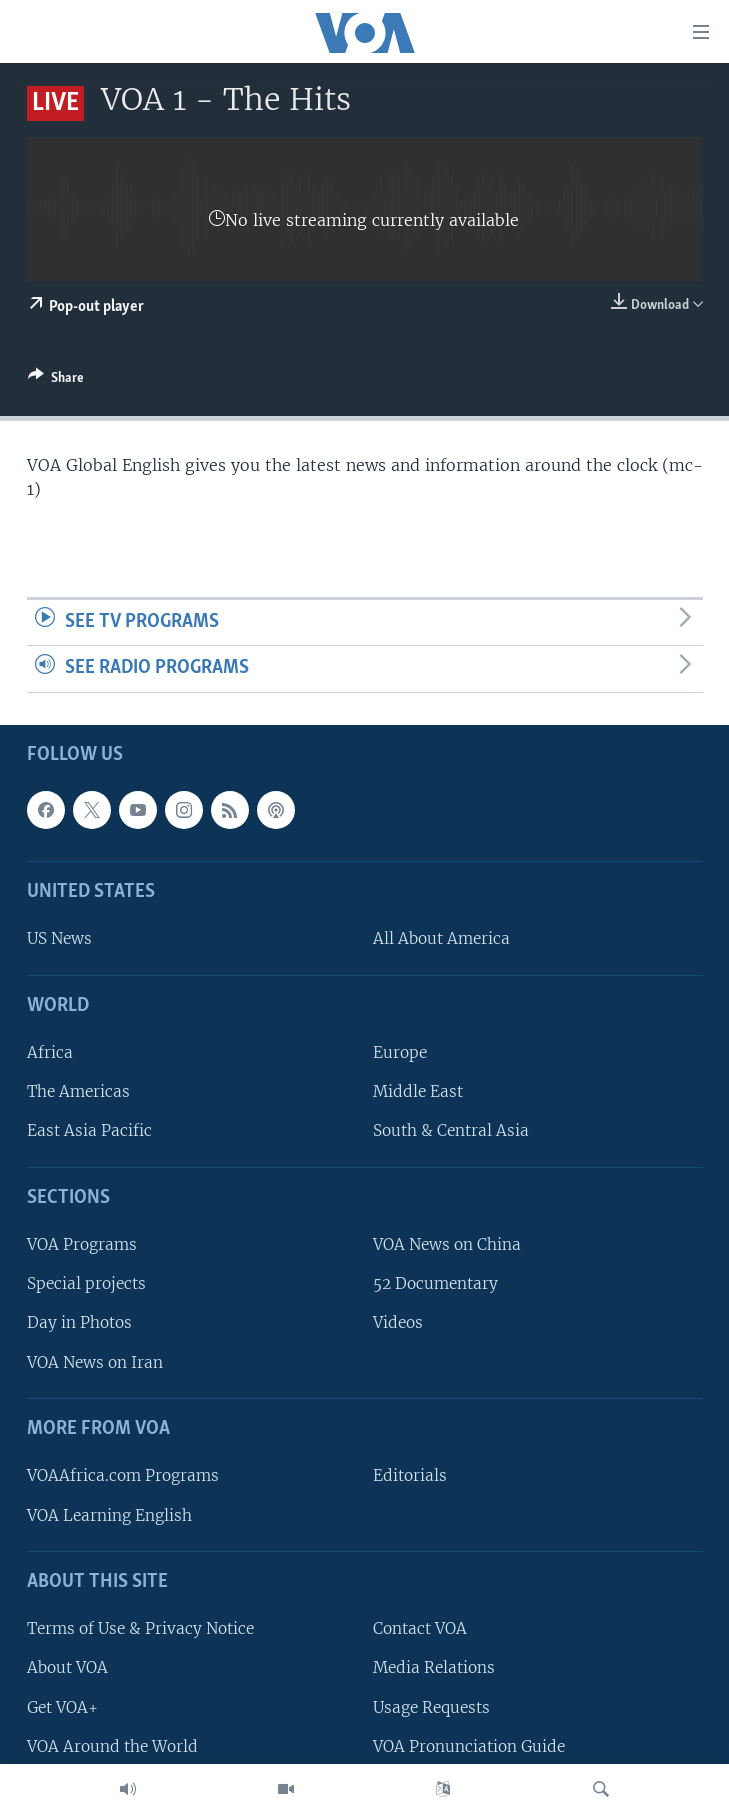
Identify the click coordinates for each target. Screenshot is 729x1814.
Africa (50, 1052)
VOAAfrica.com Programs (123, 1475)
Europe (400, 1052)
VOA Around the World (112, 1746)
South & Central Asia (451, 1130)
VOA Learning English (109, 1514)
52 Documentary (435, 1283)
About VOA (67, 1667)
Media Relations (434, 1667)
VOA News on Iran (95, 1362)
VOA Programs (82, 1244)
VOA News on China (447, 1244)
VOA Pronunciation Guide (469, 1746)
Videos (398, 1322)
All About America (441, 938)
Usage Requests (431, 1706)
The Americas (78, 1091)
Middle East (418, 1091)
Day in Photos (79, 1322)
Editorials (410, 1475)
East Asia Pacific (89, 1130)
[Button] (56, 381)
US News (59, 938)
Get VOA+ (62, 1706)
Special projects (86, 1283)
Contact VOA (420, 1628)
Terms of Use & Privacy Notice (140, 1628)
